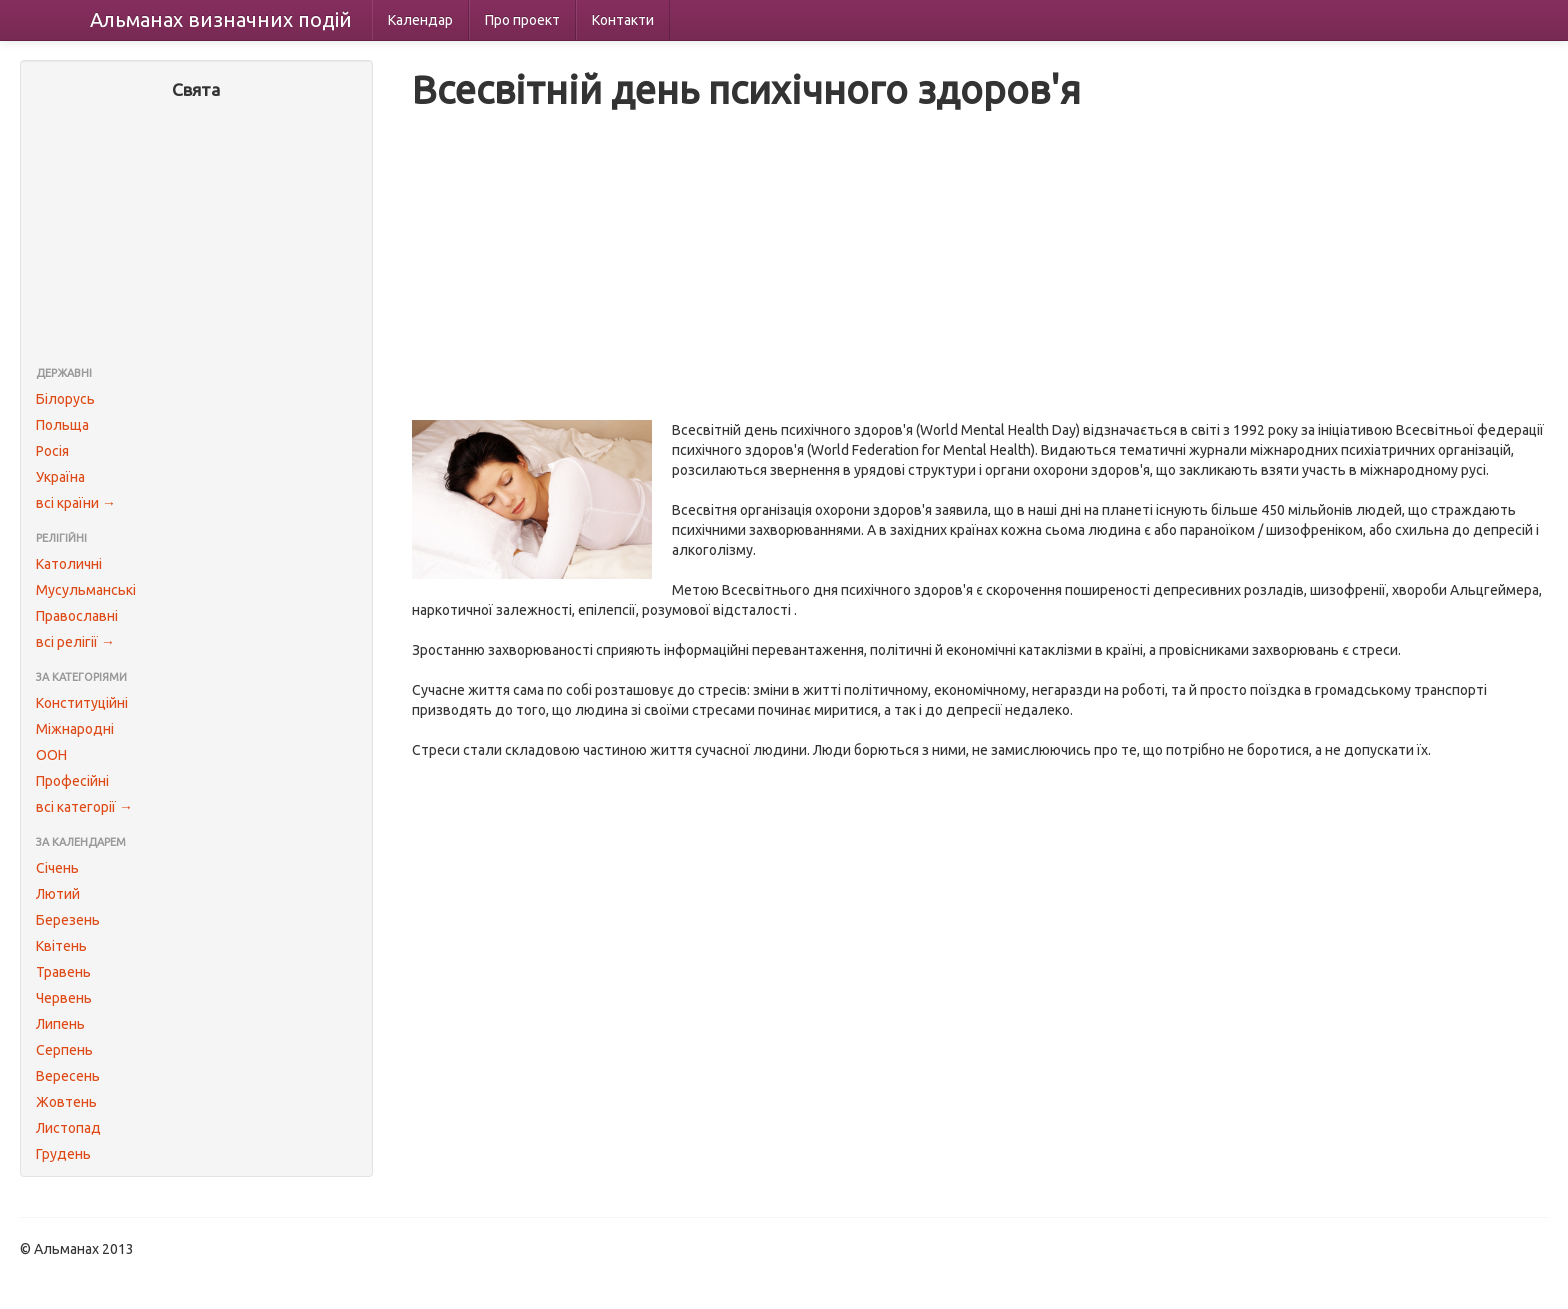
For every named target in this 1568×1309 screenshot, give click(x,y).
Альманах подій (221, 19)
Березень (68, 920)
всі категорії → (84, 807)
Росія (52, 451)
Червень (64, 998)
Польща (62, 425)
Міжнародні (75, 729)
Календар (420, 20)
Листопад (68, 1128)
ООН (51, 755)
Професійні (72, 781)
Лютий (58, 894)
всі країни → (76, 503)
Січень (57, 868)
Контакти (623, 20)
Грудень (63, 1154)
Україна (60, 477)
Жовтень (66, 1102)
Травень (63, 972)
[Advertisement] (196, 235)
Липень (60, 1024)
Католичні (69, 564)
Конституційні (82, 703)
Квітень (61, 946)
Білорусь (65, 399)
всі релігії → (75, 642)
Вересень (68, 1076)
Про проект (522, 20)
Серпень (64, 1050)
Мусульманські (86, 590)
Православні (77, 616)
